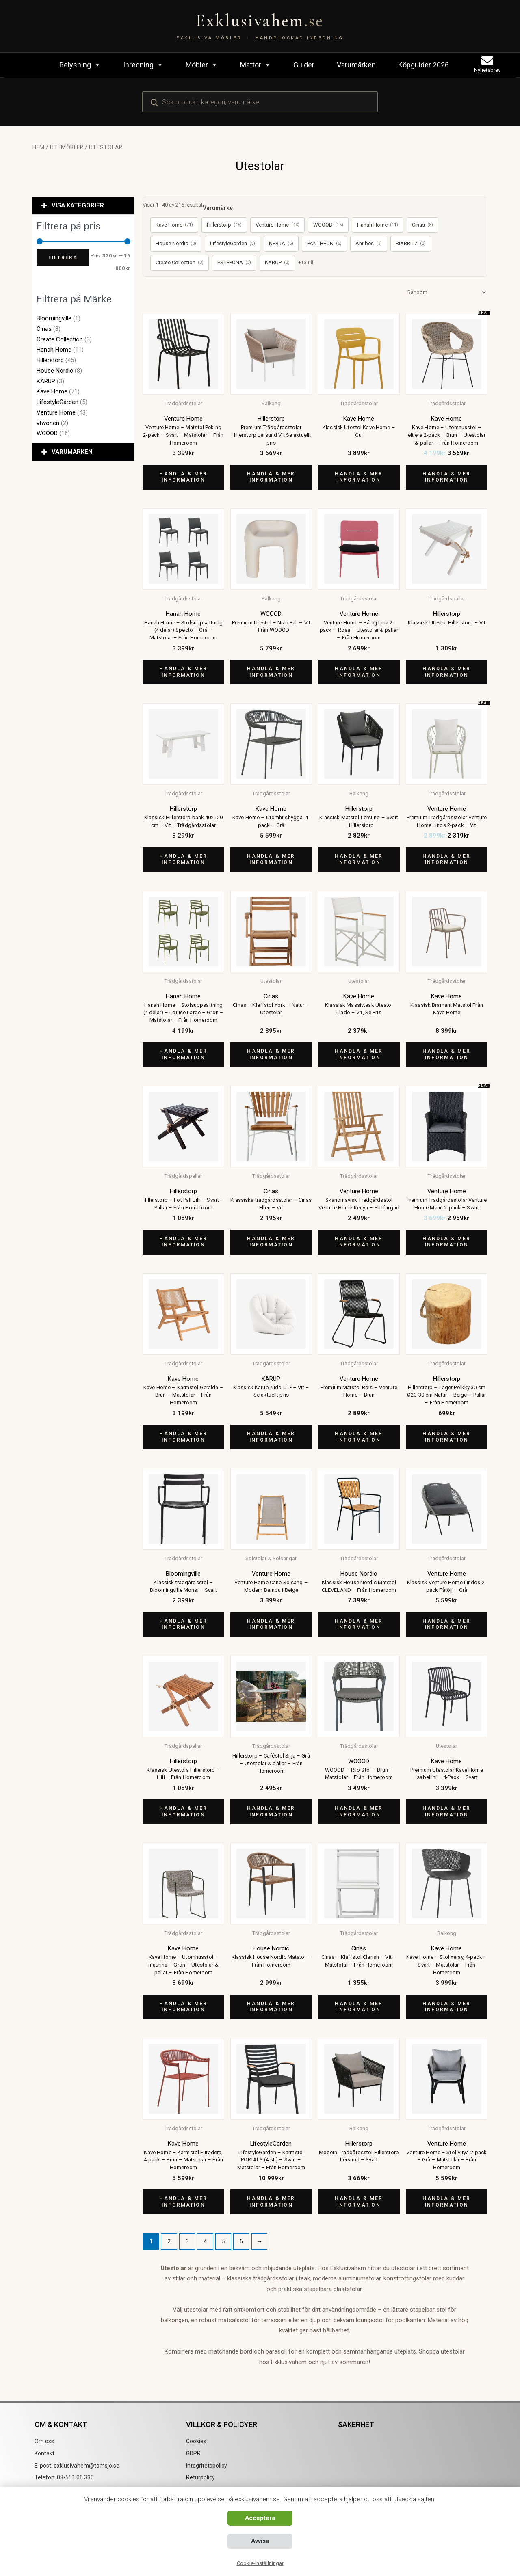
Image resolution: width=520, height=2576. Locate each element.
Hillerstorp (50, 360)
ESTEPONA (234, 263)
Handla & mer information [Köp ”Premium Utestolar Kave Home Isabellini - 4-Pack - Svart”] (446, 1811)
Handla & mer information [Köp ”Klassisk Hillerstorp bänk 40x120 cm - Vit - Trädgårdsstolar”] (183, 859)
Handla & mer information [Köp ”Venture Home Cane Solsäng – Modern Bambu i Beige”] (271, 1624)
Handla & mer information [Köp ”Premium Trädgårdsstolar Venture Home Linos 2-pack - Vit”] (446, 859)
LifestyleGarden (57, 402)
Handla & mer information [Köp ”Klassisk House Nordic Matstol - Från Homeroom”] (271, 2007)
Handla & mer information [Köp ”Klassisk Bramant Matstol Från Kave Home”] (446, 1054)
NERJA (281, 244)
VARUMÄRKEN (72, 452)
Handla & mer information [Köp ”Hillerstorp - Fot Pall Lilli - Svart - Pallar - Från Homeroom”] (183, 1242)
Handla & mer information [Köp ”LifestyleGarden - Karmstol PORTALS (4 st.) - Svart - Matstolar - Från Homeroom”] (271, 2202)
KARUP (46, 381)
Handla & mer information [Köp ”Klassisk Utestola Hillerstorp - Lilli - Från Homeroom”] (183, 1811)
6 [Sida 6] (241, 2241)
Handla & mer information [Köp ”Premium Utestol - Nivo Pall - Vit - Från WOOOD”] (271, 672)
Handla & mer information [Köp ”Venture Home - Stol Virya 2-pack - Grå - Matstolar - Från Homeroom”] (446, 2202)
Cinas (44, 329)
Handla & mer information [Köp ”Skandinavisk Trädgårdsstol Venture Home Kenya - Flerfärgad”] (359, 1242)
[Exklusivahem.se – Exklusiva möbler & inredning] (260, 26)
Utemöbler (66, 147)
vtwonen (48, 423)
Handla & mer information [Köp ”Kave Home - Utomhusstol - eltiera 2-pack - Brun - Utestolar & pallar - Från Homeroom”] (446, 477)
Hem (38, 147)
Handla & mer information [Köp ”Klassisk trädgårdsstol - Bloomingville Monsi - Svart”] (183, 1624)
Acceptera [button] (260, 2518)
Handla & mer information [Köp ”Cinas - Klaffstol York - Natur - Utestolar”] (271, 1054)
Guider (303, 64)
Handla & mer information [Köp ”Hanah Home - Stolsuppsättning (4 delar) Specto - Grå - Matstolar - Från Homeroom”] (183, 672)
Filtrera (63, 257)
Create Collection (60, 339)
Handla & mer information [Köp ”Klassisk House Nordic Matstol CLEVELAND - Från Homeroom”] (359, 1624)
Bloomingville (54, 318)
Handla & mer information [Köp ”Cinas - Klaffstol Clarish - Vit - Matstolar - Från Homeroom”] (359, 2007)
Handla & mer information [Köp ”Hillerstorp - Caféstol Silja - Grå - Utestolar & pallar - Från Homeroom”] (271, 1811)
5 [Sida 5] (223, 2241)
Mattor (255, 65)
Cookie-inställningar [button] (260, 2563)
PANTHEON (324, 244)
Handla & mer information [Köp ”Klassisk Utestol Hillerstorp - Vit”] (446, 672)
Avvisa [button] (260, 2541)
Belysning (80, 65)
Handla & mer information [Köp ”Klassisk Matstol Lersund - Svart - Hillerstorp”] (359, 859)
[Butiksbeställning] (445, 292)
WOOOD (47, 433)
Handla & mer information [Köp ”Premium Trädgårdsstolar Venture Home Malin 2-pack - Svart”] (446, 1242)
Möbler (202, 65)
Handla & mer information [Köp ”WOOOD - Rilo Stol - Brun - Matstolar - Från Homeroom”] (359, 1811)
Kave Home (52, 391)
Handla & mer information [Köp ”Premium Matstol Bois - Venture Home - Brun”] (359, 1437)
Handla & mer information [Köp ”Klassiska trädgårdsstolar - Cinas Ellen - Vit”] (271, 1242)
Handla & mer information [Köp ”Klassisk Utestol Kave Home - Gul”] (359, 477)
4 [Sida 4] (205, 2241)
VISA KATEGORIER (78, 205)
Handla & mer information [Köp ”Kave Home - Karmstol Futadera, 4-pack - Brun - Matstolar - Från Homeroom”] (183, 2202)
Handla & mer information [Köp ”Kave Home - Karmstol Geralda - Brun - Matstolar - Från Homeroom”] (183, 1437)
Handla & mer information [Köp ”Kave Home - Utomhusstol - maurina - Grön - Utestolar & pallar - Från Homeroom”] (183, 2007)
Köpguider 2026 (423, 64)
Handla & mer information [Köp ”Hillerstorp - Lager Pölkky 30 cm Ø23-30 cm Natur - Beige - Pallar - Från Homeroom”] (446, 1437)
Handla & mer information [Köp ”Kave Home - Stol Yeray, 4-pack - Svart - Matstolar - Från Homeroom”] (446, 2007)
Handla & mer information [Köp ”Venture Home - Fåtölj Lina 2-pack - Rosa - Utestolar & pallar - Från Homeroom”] (359, 672)
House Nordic (55, 370)
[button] (83, 206)
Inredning (143, 65)
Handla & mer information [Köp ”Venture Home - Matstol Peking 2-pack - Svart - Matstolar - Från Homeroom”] (183, 477)
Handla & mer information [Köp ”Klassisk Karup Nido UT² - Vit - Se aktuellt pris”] (271, 1437)
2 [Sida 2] (169, 2241)
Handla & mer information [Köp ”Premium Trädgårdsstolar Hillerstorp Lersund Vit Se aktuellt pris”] (271, 477)
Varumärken (356, 64)
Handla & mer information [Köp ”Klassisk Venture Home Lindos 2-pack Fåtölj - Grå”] (446, 1624)
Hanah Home (54, 349)
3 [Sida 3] (187, 2241)
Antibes (368, 244)
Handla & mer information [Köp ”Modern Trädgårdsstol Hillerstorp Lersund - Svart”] (359, 2202)
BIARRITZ (411, 244)
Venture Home (56, 412)
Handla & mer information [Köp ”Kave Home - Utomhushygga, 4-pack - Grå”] (271, 859)
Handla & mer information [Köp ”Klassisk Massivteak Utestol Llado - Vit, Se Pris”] (359, 1054)
